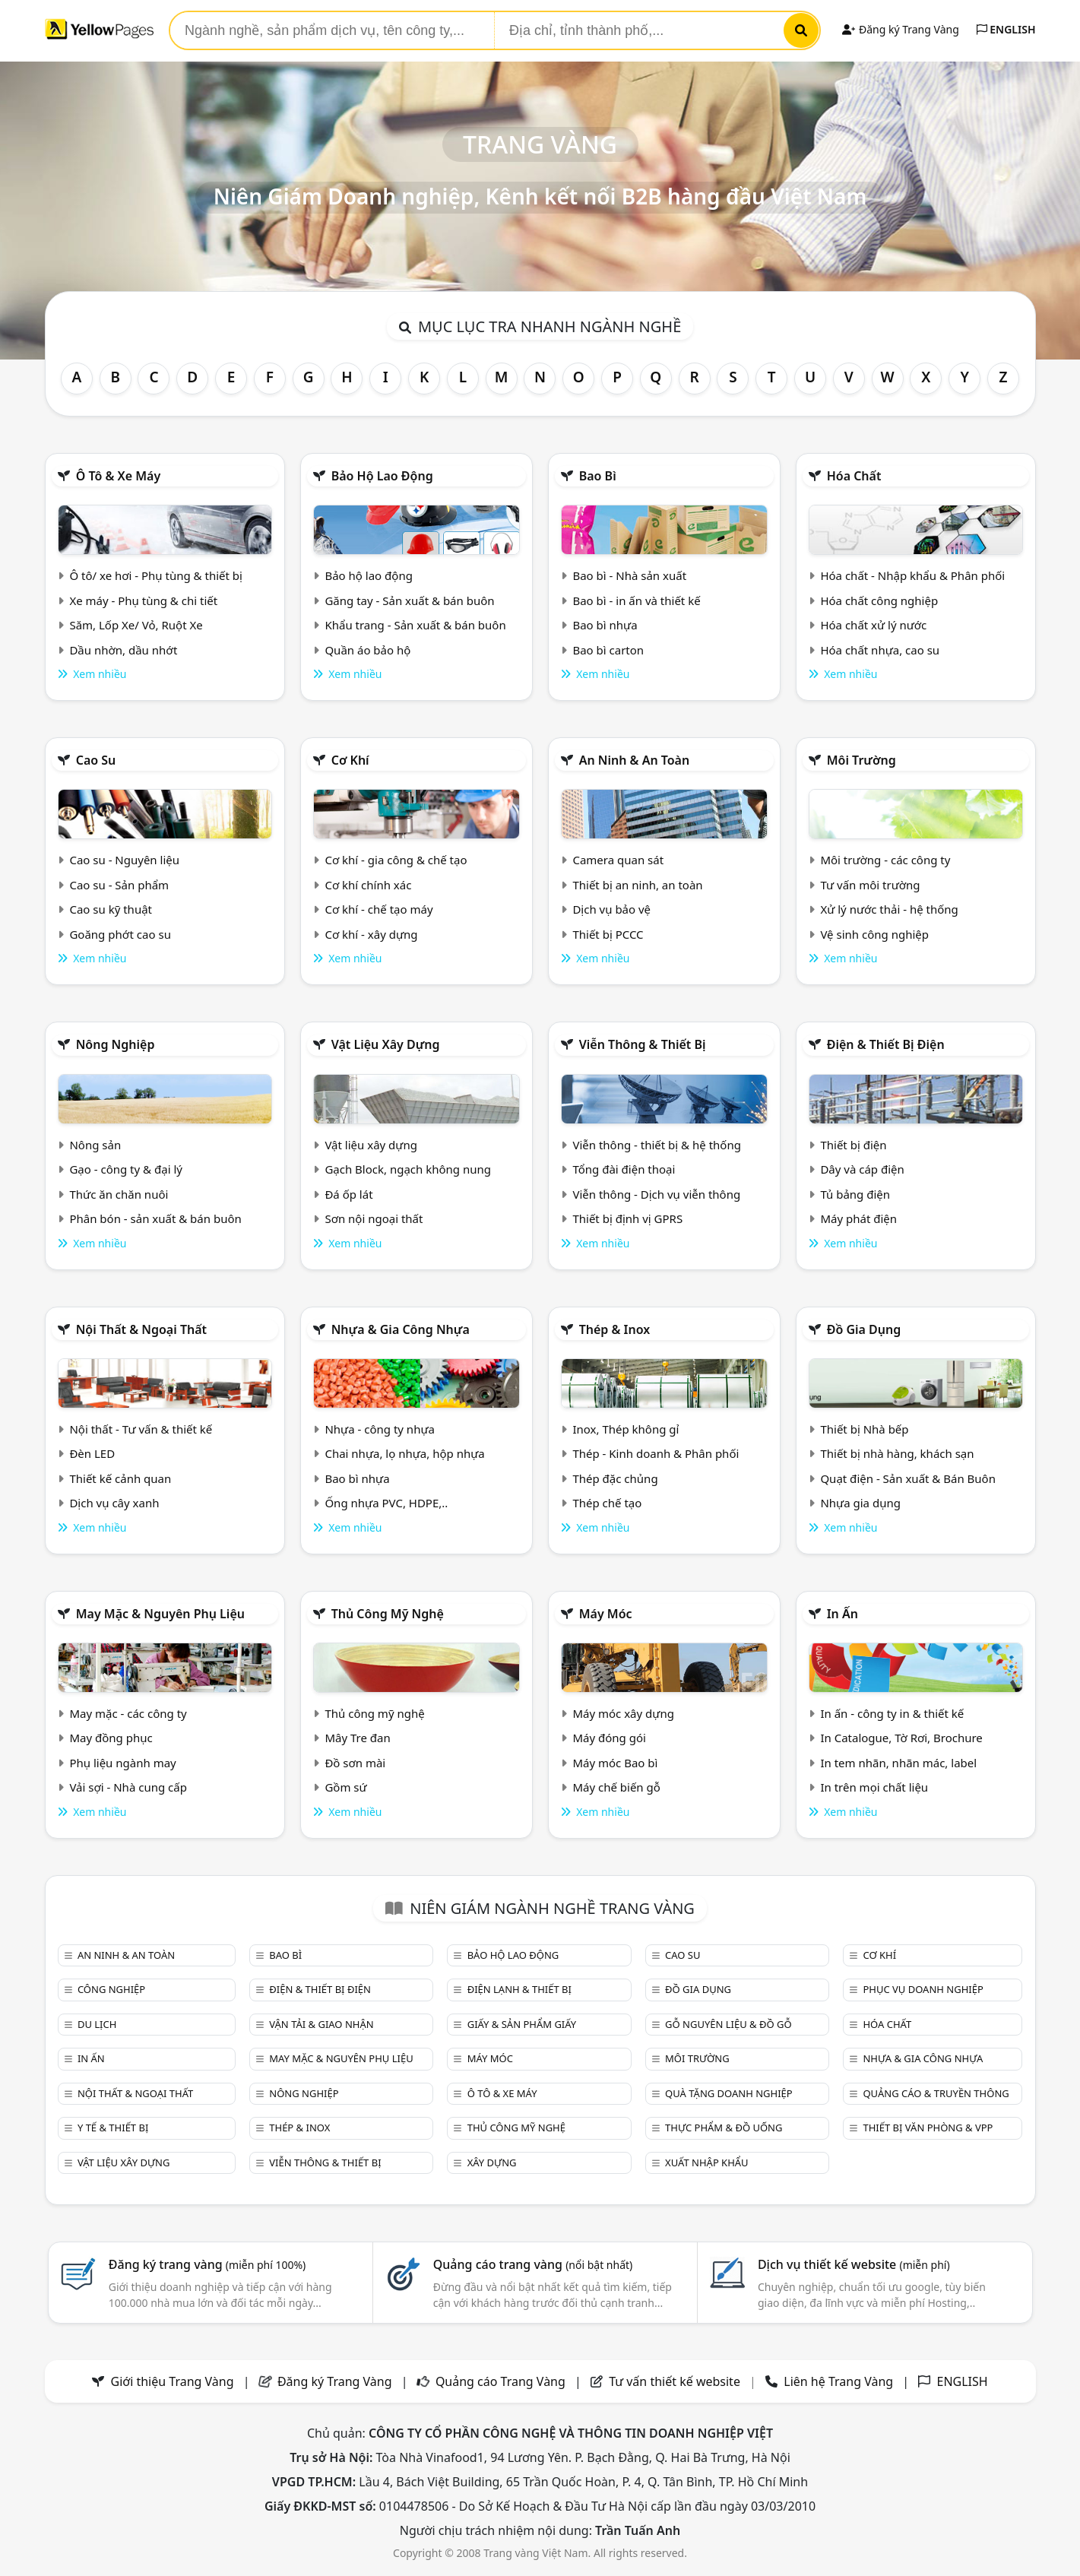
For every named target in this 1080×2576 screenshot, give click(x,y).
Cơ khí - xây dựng (371, 934)
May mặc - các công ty (127, 1713)
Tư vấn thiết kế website (676, 2381)
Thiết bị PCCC (607, 934)
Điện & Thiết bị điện (886, 1044)
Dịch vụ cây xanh (114, 1502)
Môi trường (861, 760)
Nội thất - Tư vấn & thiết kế (140, 1429)
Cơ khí (350, 760)
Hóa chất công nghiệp (879, 600)
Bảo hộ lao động (382, 475)
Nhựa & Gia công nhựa (400, 1329)
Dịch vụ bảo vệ (611, 909)
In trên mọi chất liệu (874, 1787)
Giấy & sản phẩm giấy (521, 2024)
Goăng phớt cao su (120, 934)
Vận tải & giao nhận (321, 2024)
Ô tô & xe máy (118, 475)
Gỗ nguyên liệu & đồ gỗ (728, 2024)
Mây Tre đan (357, 1737)
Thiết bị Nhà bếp (864, 1429)
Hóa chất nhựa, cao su (879, 649)
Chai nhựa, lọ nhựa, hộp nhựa (404, 1453)
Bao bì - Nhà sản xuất (629, 575)
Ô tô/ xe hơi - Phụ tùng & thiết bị (155, 575)
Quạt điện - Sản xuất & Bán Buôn (908, 1478)
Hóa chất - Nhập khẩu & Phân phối (912, 575)
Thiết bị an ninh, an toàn (637, 884)
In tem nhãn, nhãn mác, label (898, 1762)
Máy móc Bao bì (614, 1762)
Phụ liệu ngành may (122, 1762)
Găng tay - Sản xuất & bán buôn (409, 600)
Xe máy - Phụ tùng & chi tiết (143, 600)
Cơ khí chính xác (368, 884)
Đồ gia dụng (864, 1329)
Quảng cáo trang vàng (532, 2264)
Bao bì (597, 475)
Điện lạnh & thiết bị (519, 1989)
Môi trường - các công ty (885, 859)
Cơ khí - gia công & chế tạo (396, 859)
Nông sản (95, 1144)
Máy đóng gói (608, 1737)
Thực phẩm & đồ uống (723, 2127)
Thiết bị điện (853, 1144)
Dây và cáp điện (862, 1169)
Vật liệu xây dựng (385, 1044)
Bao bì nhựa (604, 624)
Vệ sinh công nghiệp (874, 934)
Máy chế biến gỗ (616, 1787)
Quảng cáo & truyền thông (936, 2093)
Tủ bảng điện (855, 1194)
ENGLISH (1006, 29)
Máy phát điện (858, 1218)
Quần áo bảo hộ (367, 649)
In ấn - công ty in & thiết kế (892, 1713)
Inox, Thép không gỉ (625, 1429)
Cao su (96, 760)
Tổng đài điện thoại (623, 1169)
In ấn (842, 1613)
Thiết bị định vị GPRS (627, 1218)
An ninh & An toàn (634, 760)
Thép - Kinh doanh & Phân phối (655, 1453)
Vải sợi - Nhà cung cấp (128, 1787)
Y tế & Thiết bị (113, 2127)
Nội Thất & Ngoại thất (141, 1329)
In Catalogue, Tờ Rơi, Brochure (901, 1737)
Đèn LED (92, 1453)
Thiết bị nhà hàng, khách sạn (897, 1453)
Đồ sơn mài (355, 1762)
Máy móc (605, 1613)
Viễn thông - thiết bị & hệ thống (656, 1144)
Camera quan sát (618, 859)
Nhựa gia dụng (860, 1502)
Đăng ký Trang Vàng (900, 29)
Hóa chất (854, 475)
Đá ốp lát (348, 1194)
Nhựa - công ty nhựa (380, 1429)
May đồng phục (110, 1737)
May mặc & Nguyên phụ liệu (160, 1613)
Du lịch (97, 2024)
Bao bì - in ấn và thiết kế (636, 600)
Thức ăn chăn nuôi (118, 1194)
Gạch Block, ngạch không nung (408, 1169)
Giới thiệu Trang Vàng (172, 2381)
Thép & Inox (615, 1329)
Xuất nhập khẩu (707, 2162)
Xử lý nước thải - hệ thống (889, 909)
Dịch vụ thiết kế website (854, 2264)
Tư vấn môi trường (870, 884)
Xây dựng (492, 2162)
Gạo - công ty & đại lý (125, 1169)
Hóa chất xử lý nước (873, 624)
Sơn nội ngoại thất (374, 1218)
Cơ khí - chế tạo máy (378, 909)
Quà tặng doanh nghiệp (729, 2093)
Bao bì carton (608, 649)
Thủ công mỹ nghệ (387, 1613)
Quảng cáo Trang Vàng (500, 2381)
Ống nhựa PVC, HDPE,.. (386, 1502)
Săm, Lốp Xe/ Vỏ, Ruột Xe (135, 624)
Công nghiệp (111, 1989)
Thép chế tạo (606, 1502)
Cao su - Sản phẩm (119, 884)
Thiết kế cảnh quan (120, 1478)
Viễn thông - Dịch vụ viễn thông (656, 1194)
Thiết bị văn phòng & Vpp (928, 2127)
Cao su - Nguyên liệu (124, 859)
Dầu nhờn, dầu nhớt (123, 649)
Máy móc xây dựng (623, 1713)
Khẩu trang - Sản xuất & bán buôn (415, 624)
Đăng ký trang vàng (207, 2264)
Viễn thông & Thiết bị (642, 1044)
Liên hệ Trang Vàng (838, 2381)
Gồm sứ (345, 1787)
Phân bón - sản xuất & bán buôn (155, 1218)
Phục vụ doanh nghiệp (923, 1989)
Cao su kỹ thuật (110, 909)
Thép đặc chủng (614, 1478)
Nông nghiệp (115, 1044)
